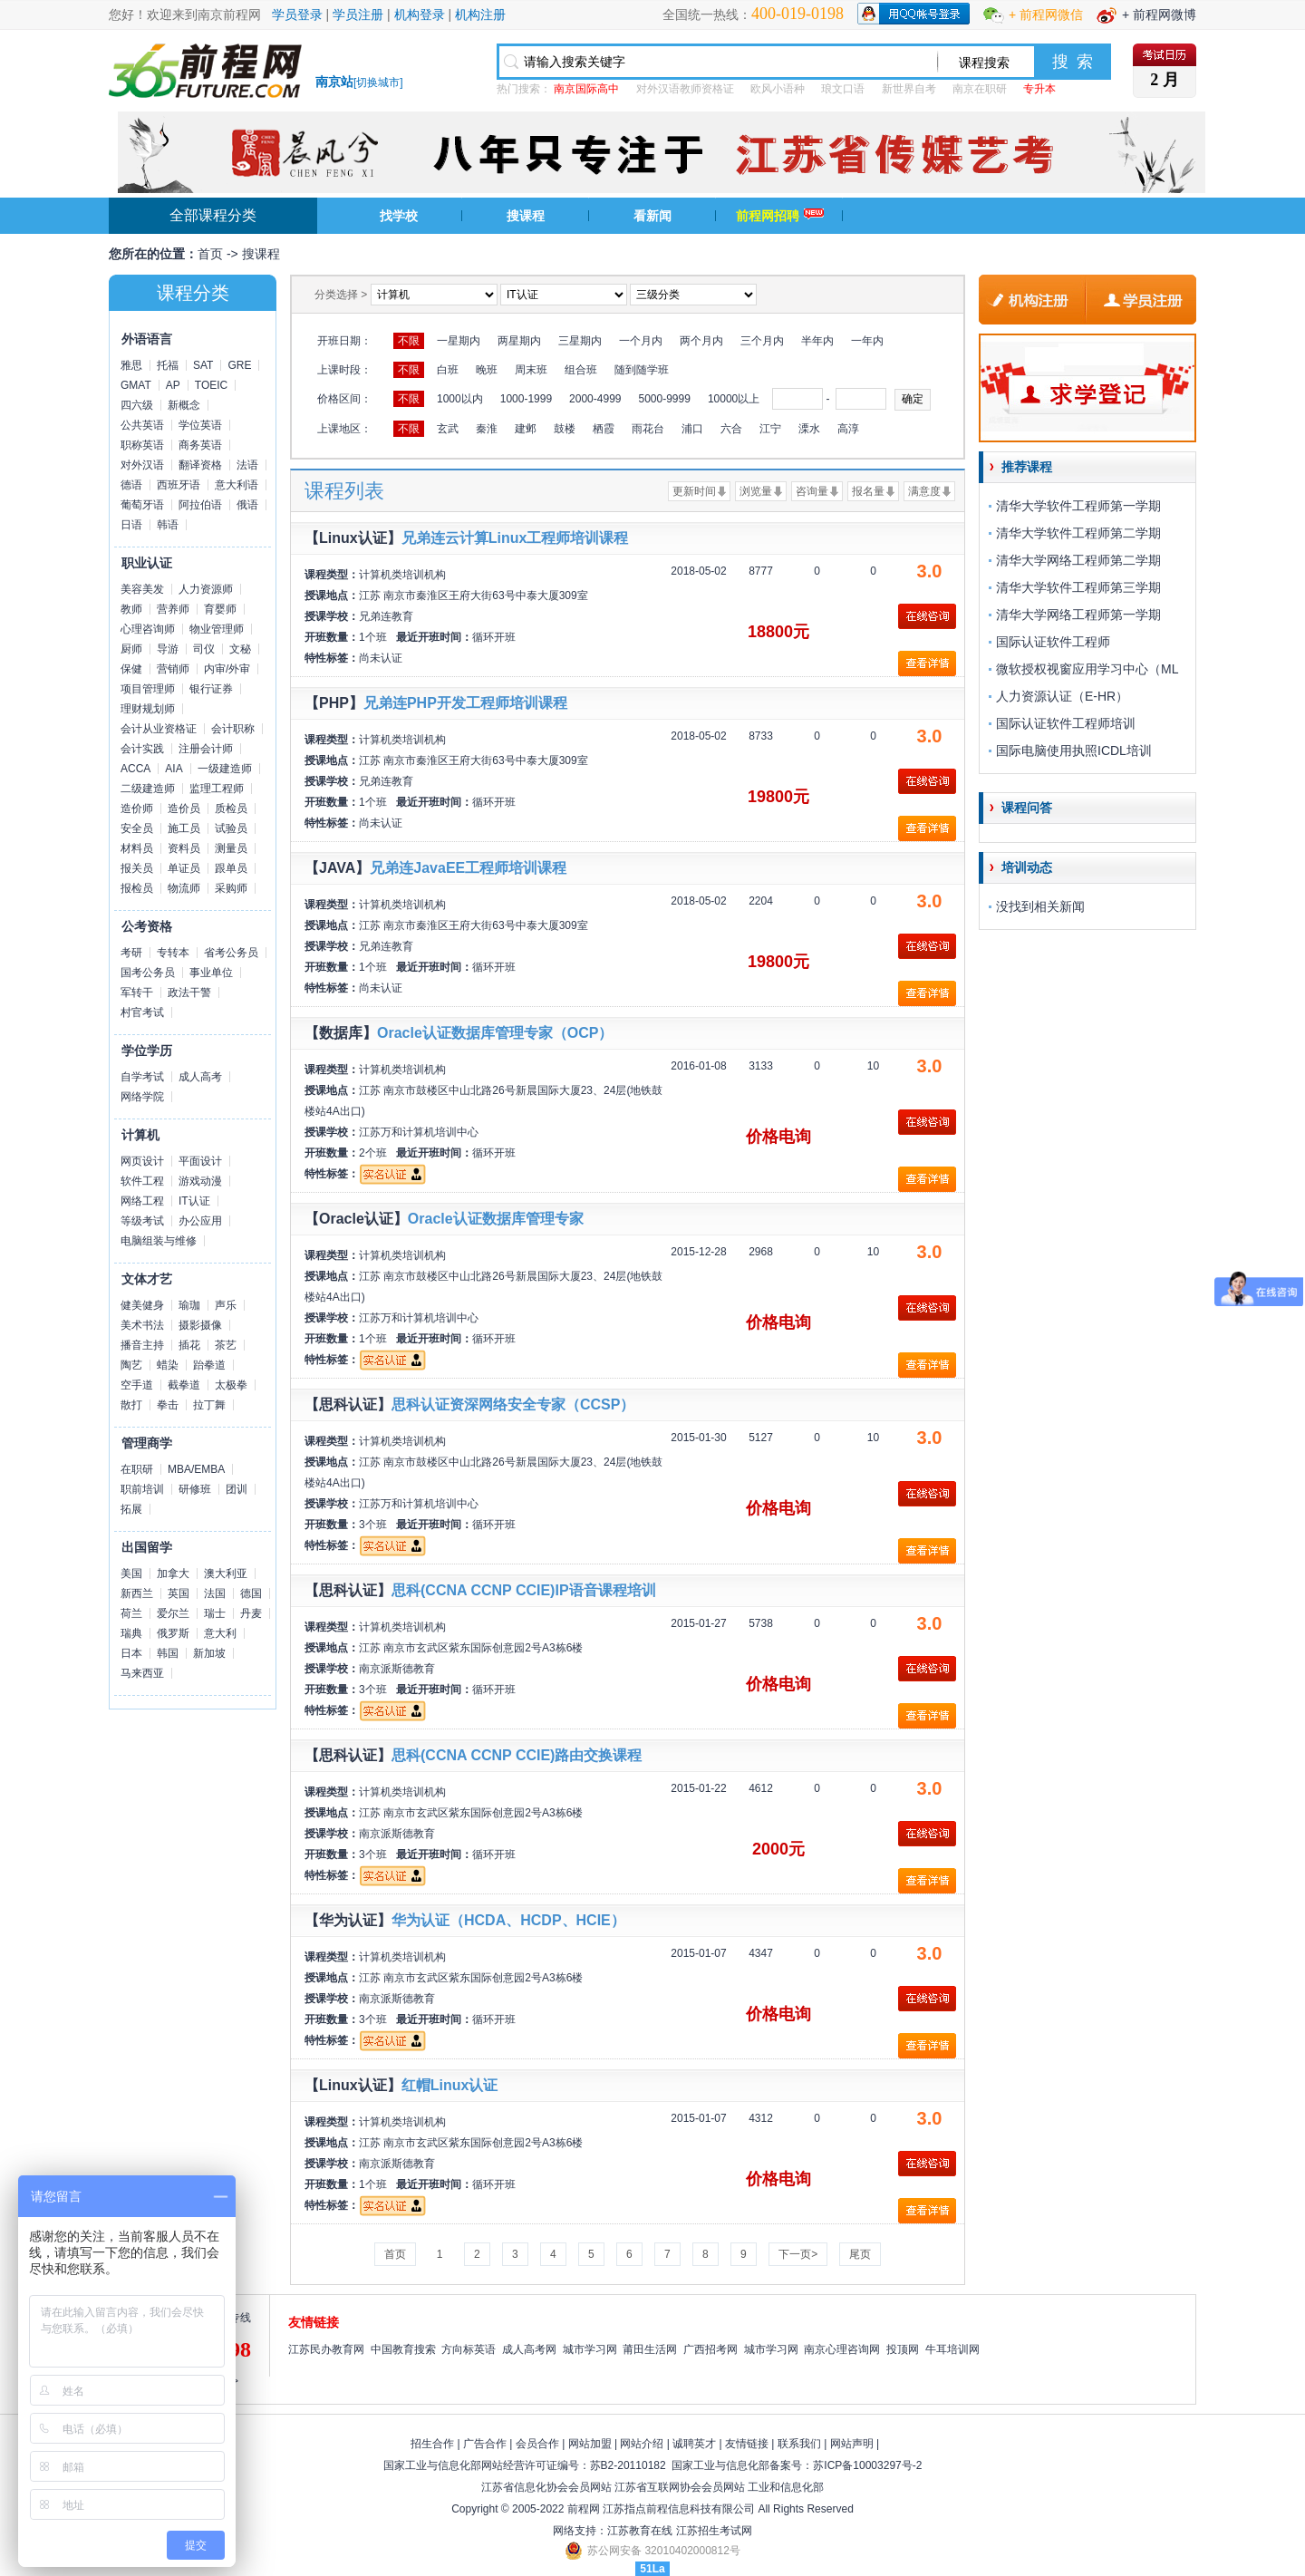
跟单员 (231, 868)
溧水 (809, 428)
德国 (251, 1593)
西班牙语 (178, 484)
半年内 (817, 340)
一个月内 (640, 340)
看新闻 (652, 215)
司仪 (204, 649)
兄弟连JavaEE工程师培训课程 (468, 868)
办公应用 (200, 1220)
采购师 (231, 888)
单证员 (184, 868)
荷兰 (131, 1613)
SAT (203, 365)
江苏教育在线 (639, 2530)
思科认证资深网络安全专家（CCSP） (513, 1404)
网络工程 (142, 1201)
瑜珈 (189, 1305)
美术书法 (142, 1325)
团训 (236, 1489)
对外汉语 (142, 465)
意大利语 (236, 484)
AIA (173, 768)
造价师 (137, 808)
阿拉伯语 (200, 504)
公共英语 (142, 425)
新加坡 (209, 1653)
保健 (131, 668)
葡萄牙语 (142, 504)
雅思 (131, 365)
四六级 (137, 405)
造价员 (184, 808)
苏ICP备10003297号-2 (867, 2465)
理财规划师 (148, 708)
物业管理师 (216, 629)
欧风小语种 (777, 88)
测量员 (231, 848)
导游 (168, 649)
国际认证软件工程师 (1053, 641)
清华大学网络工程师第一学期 (1078, 614)
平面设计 (200, 1161)
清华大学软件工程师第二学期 (1078, 533)
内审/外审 (227, 668)
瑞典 (131, 1633)
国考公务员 (148, 972)
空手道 (137, 1385)
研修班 (195, 1489)
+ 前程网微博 (1159, 14)
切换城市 (378, 82)
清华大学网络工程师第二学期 (1078, 560)
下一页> (797, 2254)
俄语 (247, 504)
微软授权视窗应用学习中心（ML (1087, 669)
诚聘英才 (694, 2443)
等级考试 (142, 1220)
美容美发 (142, 589)
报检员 (137, 888)
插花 (189, 1345)
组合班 (581, 369)
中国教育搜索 (403, 2349)
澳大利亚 (225, 1573)
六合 (731, 428)
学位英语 (200, 425)
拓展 (131, 1509)
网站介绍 (641, 2443)
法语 (247, 465)
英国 (178, 1593)
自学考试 (142, 1076)
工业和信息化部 (786, 2487)
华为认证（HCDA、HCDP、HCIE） (508, 1920)
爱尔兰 (173, 1613)
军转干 (137, 992)
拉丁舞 (209, 1404)
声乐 (226, 1305)
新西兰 (137, 1593)
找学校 (399, 215)
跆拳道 (209, 1365)
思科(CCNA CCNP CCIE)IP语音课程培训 (524, 1590)
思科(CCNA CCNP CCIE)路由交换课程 (517, 1755)
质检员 (231, 808)
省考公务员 (231, 952)
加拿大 (173, 1573)
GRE (239, 365)
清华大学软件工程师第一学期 (1078, 506)
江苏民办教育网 (326, 2349)
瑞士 (215, 1613)
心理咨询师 (148, 629)
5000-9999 (664, 398)
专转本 (173, 952)
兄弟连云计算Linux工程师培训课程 (515, 538)
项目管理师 (148, 688)
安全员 (137, 828)
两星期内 (519, 340)
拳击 (168, 1404)
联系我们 (799, 2443)
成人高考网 (529, 2349)
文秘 (240, 649)
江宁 (770, 428)
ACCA (135, 768)
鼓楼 (564, 428)
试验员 (231, 828)
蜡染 (168, 1365)
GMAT (136, 385)
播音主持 (142, 1345)
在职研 (137, 1469)
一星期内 (458, 340)
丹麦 (251, 1613)
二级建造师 (148, 788)
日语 (131, 524)
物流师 (184, 888)
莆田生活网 (650, 2349)
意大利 (220, 1633)
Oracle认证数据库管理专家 (496, 1218)
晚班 (487, 369)
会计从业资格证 (159, 728)
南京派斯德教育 (397, 1668)
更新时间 (694, 491)
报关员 (137, 868)
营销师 (173, 668)
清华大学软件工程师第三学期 (1078, 587)
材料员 (137, 848)
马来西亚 (142, 1673)
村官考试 (142, 1012)
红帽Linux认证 (449, 2085)
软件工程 (142, 1181)
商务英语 (200, 445)
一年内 (867, 340)
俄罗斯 (173, 1633)
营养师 (173, 609)
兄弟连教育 (386, 616)
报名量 (868, 491)
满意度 (924, 491)
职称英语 (142, 445)
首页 (210, 254)
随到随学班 (641, 369)
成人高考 (200, 1076)
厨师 (131, 649)
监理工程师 (216, 788)
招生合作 (432, 2443)
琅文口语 (843, 88)
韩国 (168, 1653)
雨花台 (648, 428)
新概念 (184, 405)
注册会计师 (206, 748)
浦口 (692, 428)
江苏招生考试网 (714, 2530)
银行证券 (211, 688)
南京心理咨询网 (842, 2349)
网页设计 (142, 1161)
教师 (131, 609)
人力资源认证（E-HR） (1062, 696)
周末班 (531, 369)
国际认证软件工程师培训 (1066, 723)
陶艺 (131, 1365)
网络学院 (142, 1096)
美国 (131, 1573)
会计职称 (233, 728)
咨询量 (812, 491)
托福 (168, 365)
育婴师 (220, 609)
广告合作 (485, 2443)
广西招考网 (710, 2349)
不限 (409, 340)
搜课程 (526, 215)
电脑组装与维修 (159, 1240)
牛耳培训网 (952, 2349)
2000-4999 (595, 398)
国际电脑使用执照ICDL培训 (1074, 750)
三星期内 (580, 340)
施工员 (184, 828)
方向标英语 (468, 2349)
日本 (131, 1653)
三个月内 (762, 340)
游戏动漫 (200, 1181)
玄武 (448, 428)
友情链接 (746, 2443)
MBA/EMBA (196, 1469)
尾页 (860, 2254)
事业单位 (211, 972)
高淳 (848, 428)
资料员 (184, 848)
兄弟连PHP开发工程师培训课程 (465, 703)
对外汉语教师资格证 (685, 88)
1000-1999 (526, 398)
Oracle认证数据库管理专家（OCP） (495, 1033)
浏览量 (756, 491)
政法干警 (189, 992)
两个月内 (701, 340)
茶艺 (226, 1345)
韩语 (168, 524)
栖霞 (603, 428)
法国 (215, 1593)
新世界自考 (909, 88)
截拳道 (184, 1385)
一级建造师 (225, 768)
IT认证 (194, 1201)
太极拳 (231, 1385)
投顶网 (902, 2349)
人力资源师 (206, 589)
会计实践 (142, 748)
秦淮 (487, 428)
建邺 (525, 428)
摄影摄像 (200, 1325)
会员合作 (537, 2443)
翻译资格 (200, 465)
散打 (131, 1404)
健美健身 (142, 1305)
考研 (131, 952)
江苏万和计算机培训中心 (418, 1132)
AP (173, 385)
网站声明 (852, 2443)
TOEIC (211, 385)
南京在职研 (979, 88)
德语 (131, 484)
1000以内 (460, 398)
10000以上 (733, 398)
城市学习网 (590, 2349)
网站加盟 (590, 2443)
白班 (448, 369)
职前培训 (142, 1489)
